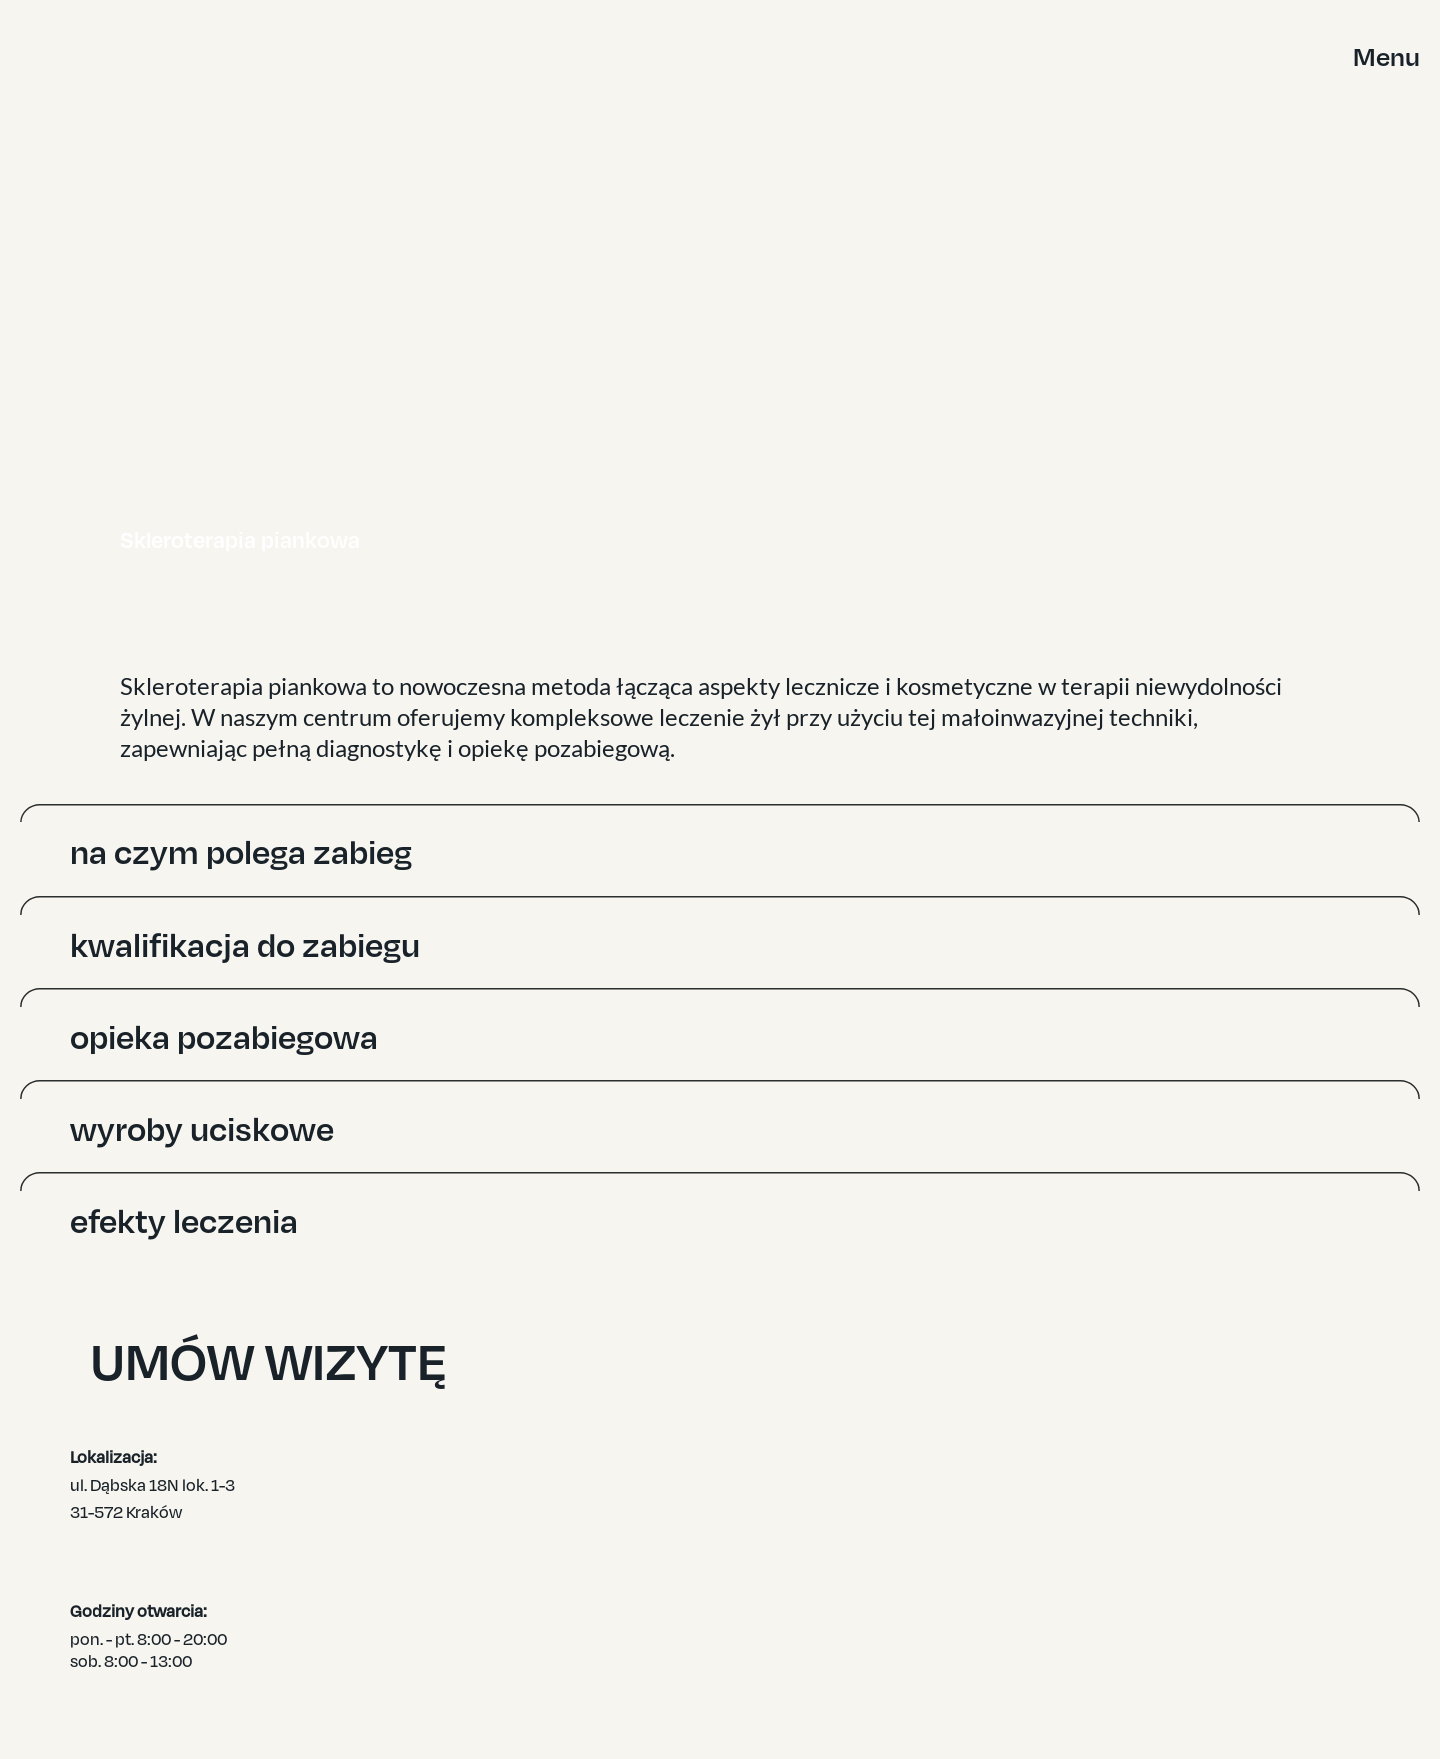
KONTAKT (1223, 1659)
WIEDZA (1218, 1615)
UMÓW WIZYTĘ (883, 1366)
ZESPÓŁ (1218, 1594)
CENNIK (1217, 1637)
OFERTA (1218, 1551)
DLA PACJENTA (1244, 1572)
